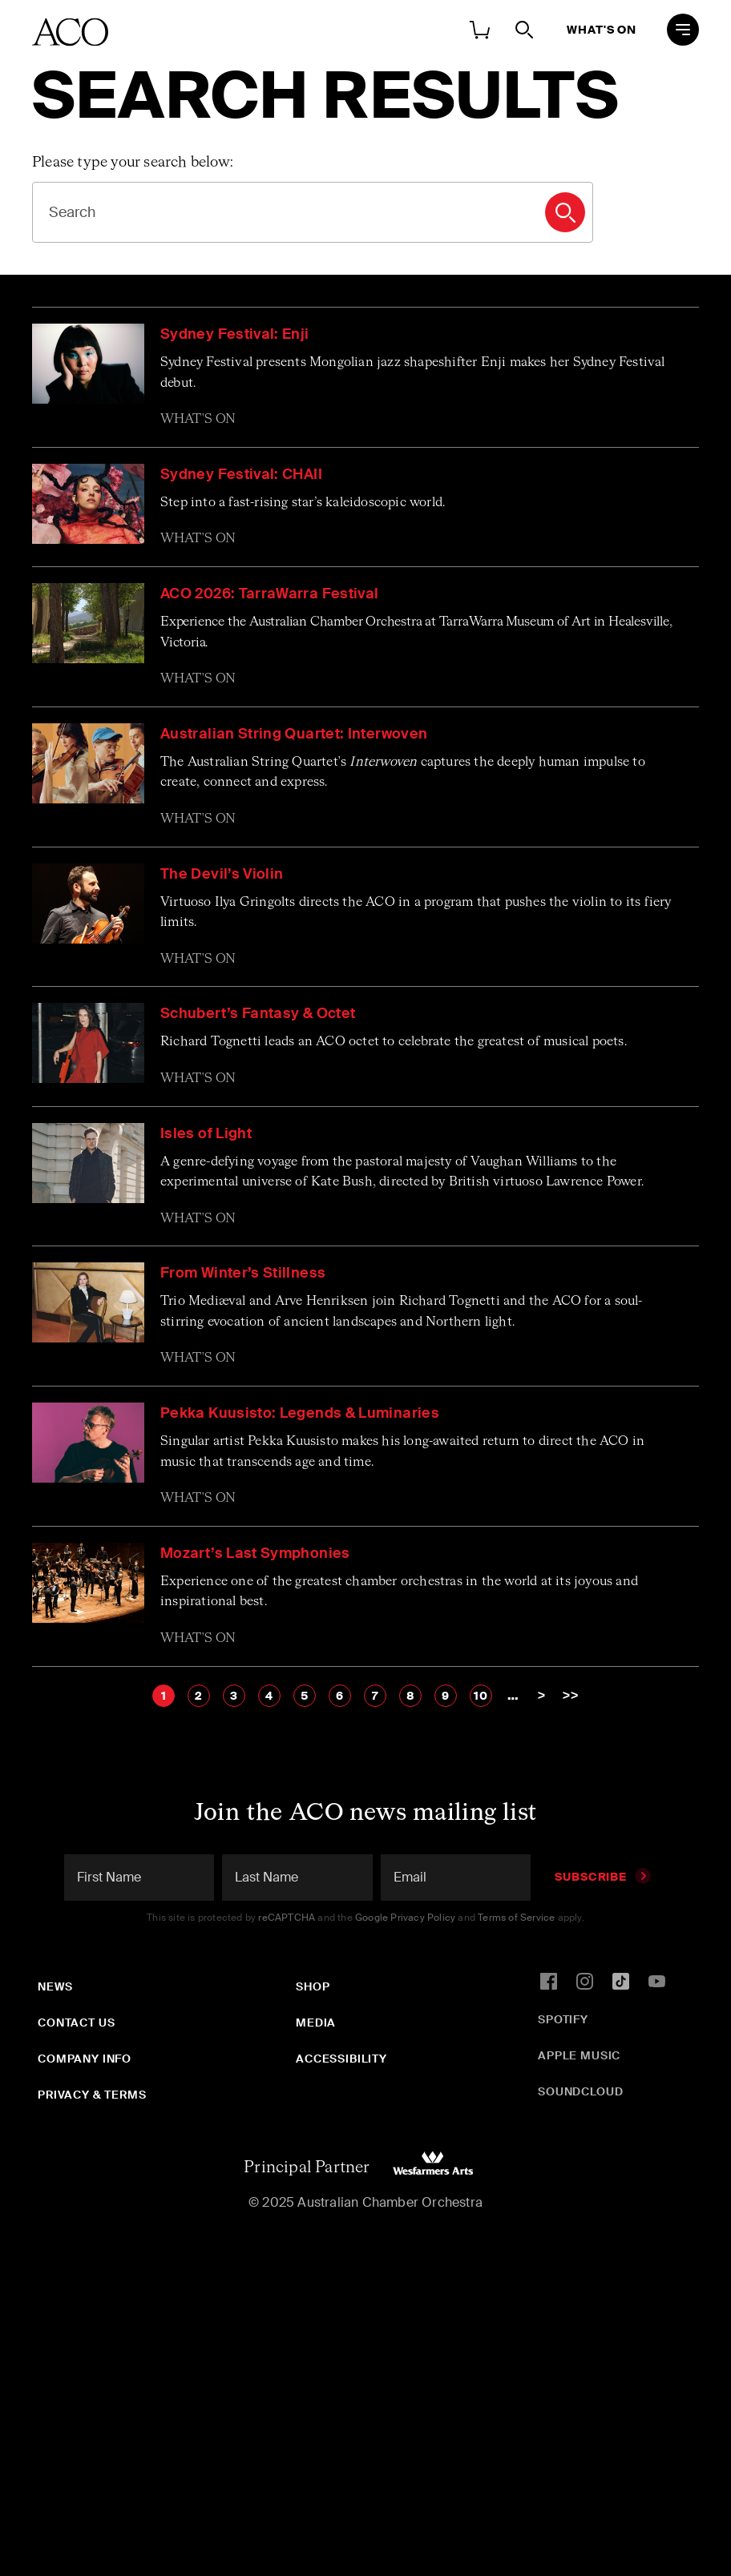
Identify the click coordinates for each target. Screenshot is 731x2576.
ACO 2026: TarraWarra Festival (269, 593)
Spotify (563, 2019)
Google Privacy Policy (405, 1917)
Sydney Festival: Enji (234, 334)
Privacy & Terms (92, 2094)
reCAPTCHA (286, 1917)
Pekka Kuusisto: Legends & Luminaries (299, 1413)
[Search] (312, 212)
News (55, 1986)
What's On (601, 29)
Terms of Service (516, 1917)
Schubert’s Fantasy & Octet (257, 1013)
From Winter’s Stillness (242, 1272)
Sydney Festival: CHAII (241, 474)
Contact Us (76, 2022)
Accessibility (341, 2058)
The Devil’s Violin (221, 873)
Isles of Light (206, 1133)
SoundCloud (580, 2091)
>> (571, 1695)
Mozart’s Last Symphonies (255, 1553)
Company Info (84, 2058)
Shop (312, 1986)
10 (481, 1695)
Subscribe (603, 1877)
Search (565, 212)
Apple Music (579, 2055)
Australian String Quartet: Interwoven (293, 733)
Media (316, 2022)
